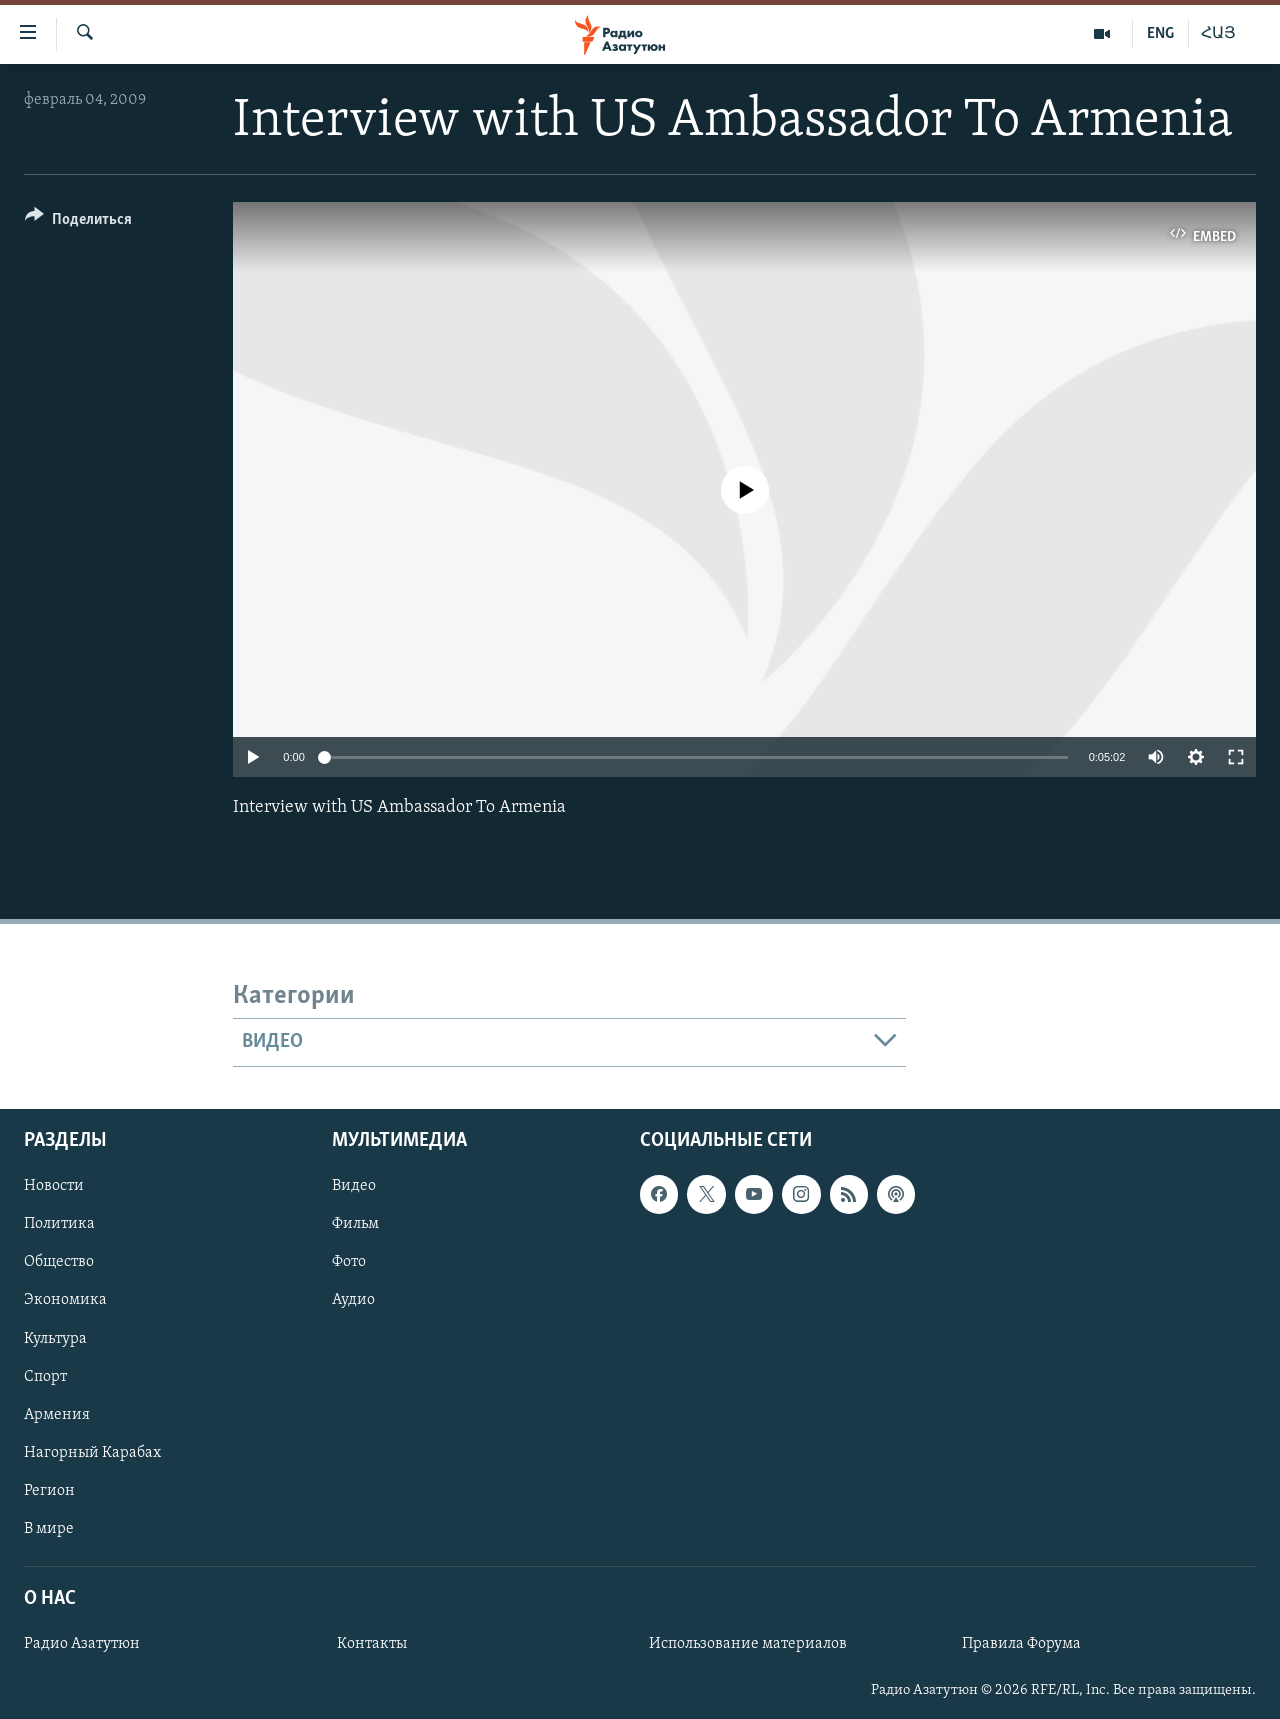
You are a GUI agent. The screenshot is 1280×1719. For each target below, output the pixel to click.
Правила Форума (1021, 1644)
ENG (1160, 34)
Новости (54, 1186)
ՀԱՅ (1218, 34)
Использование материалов (748, 1644)
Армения (57, 1414)
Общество (59, 1262)
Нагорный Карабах (92, 1452)
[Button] (78, 222)
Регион (49, 1490)
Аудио (353, 1300)
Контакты (372, 1644)
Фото (349, 1262)
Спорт (45, 1376)
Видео (354, 1186)
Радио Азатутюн (82, 1644)
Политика (59, 1224)
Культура (55, 1338)
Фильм (355, 1224)
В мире (49, 1528)
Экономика (65, 1300)
